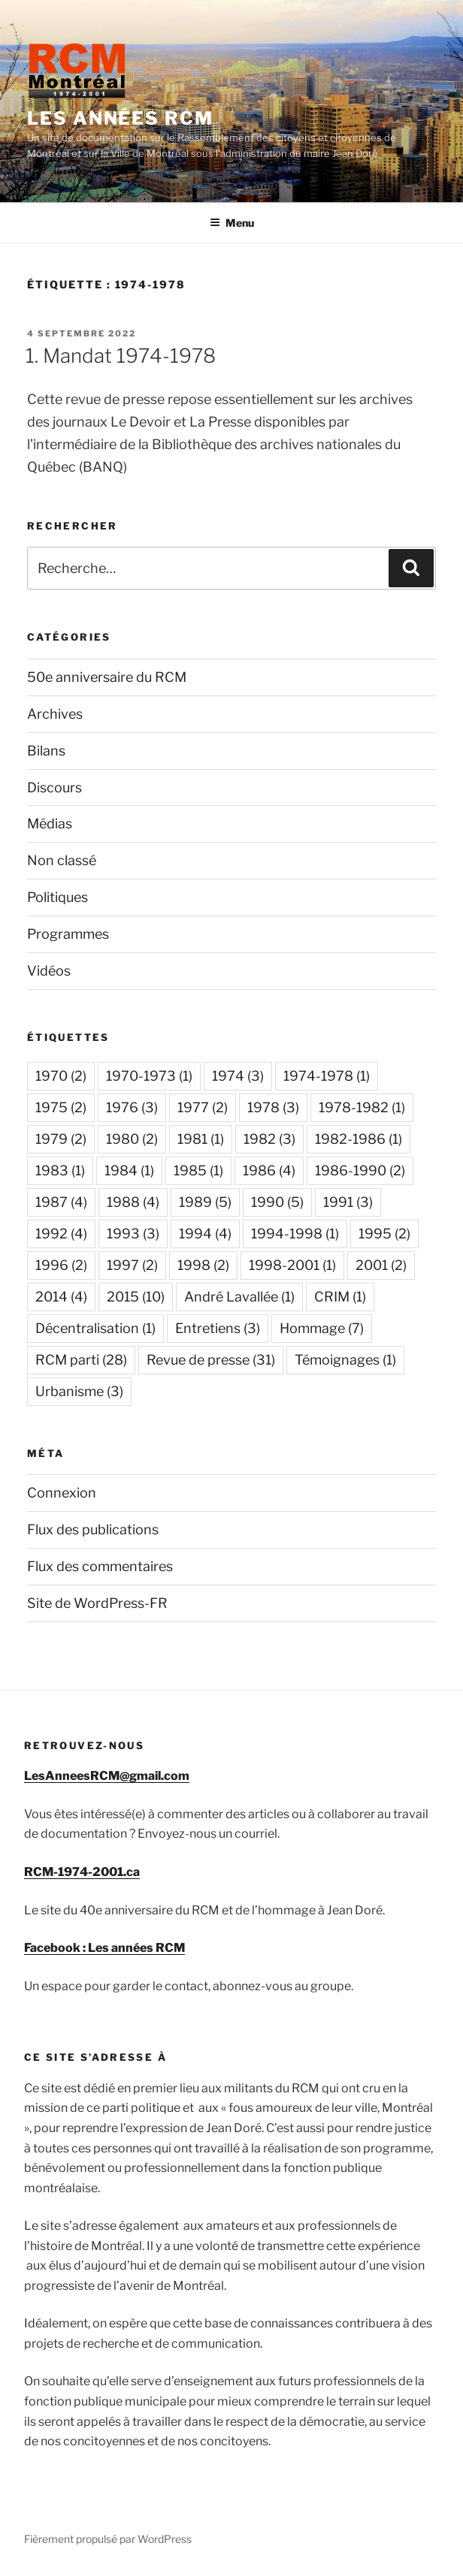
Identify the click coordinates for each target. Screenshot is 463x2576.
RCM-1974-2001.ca (82, 1872)
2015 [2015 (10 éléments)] (136, 1297)
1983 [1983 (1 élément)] (60, 1170)
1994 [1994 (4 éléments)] (205, 1233)
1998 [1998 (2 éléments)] (203, 1265)
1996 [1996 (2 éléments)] (61, 1265)
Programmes (68, 934)
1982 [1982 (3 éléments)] (269, 1139)
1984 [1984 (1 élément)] (129, 1170)
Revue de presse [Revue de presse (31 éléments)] (211, 1360)
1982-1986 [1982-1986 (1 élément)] (358, 1139)
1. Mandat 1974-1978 (121, 355)
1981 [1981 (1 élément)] (200, 1139)
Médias (49, 823)
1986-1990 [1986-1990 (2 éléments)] (360, 1170)
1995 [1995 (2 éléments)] (384, 1233)
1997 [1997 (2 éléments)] (132, 1265)
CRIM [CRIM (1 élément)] (340, 1297)
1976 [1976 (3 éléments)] (132, 1107)
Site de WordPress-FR (97, 1603)
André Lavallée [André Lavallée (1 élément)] (239, 1297)
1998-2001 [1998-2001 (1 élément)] (292, 1265)
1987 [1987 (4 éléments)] (61, 1202)
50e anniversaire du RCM (106, 677)
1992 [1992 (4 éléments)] (61, 1233)
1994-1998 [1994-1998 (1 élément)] (295, 1233)
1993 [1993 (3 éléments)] (133, 1233)
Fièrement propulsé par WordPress (108, 2538)
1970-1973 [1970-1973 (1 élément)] (149, 1076)
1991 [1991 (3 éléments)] (348, 1202)
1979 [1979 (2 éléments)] (60, 1139)
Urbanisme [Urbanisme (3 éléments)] (79, 1391)
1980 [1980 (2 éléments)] (132, 1139)
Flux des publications (93, 1529)
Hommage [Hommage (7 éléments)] (322, 1328)
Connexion (61, 1493)
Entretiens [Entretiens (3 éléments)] (217, 1328)
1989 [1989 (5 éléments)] (205, 1202)
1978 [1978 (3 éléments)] (273, 1107)
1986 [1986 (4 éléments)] (269, 1170)
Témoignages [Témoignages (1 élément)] (345, 1360)
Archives (55, 714)
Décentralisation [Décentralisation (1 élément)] (95, 1328)
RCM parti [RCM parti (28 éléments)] (81, 1360)
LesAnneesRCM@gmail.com (106, 1776)
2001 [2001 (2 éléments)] (381, 1265)
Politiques (57, 897)
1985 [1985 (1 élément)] (198, 1170)
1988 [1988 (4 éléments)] (133, 1202)
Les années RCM (120, 118)
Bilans (46, 751)
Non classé (61, 860)
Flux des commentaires (100, 1566)
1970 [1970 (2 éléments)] (60, 1076)
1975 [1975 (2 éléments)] (60, 1107)
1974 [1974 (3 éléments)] (238, 1076)
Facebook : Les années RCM (104, 1948)
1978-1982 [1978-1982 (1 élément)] (362, 1107)
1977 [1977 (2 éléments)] (202, 1107)
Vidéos (49, 971)
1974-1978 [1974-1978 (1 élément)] (326, 1076)
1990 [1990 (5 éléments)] (277, 1202)
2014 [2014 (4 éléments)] (61, 1297)
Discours (54, 787)
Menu (232, 222)
